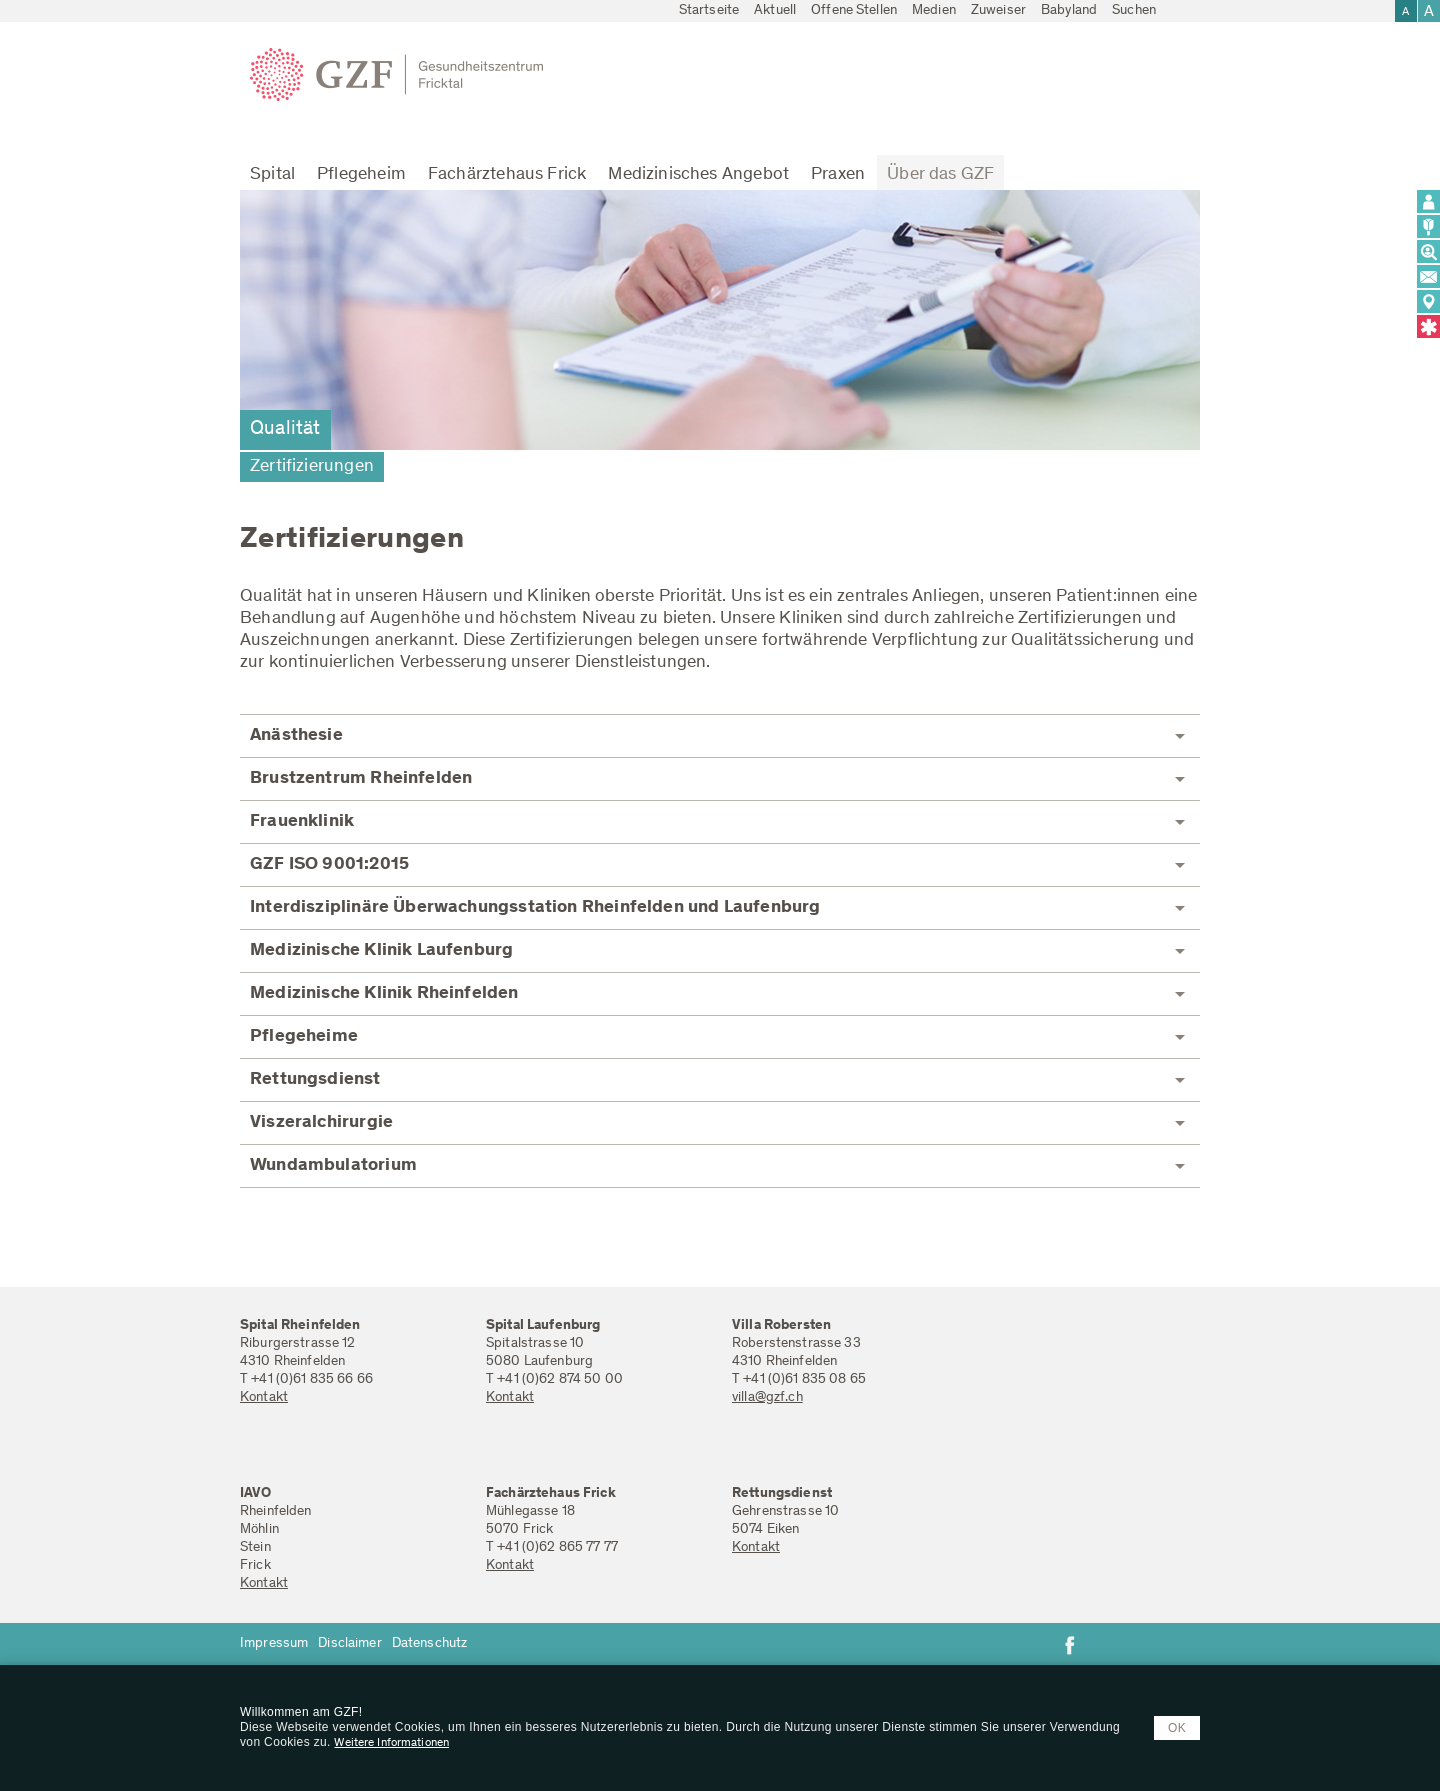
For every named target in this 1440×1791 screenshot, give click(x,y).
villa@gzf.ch (767, 1398)
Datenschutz (430, 1644)
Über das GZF (940, 175)
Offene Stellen (854, 11)
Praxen (838, 175)
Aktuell (775, 11)
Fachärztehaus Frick (507, 175)
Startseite (709, 11)
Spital (272, 175)
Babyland (1069, 11)
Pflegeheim (361, 175)
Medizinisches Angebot (698, 175)
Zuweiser (998, 11)
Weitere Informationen (391, 1743)
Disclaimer (349, 1644)
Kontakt (264, 1398)
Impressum (274, 1644)
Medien (934, 11)
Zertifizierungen (312, 467)
